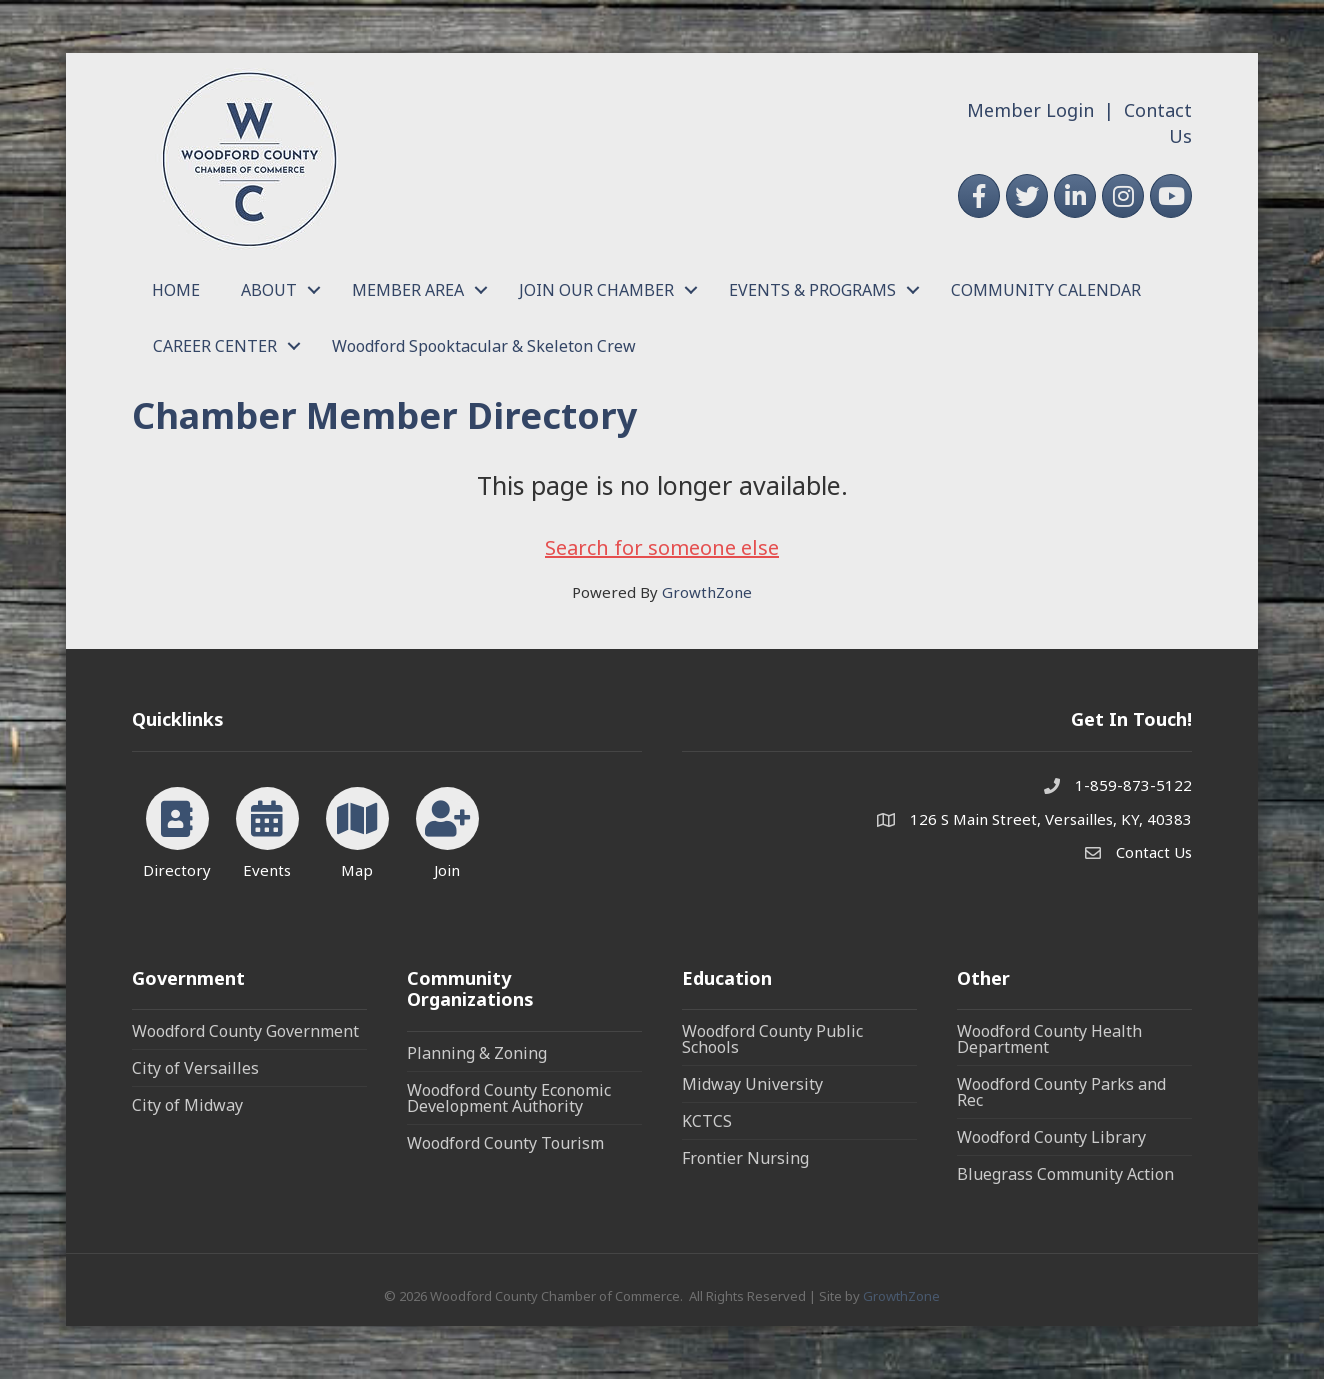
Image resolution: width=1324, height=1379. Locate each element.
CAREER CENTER (215, 346)
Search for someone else (662, 547)
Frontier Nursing (745, 1158)
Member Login (1030, 110)
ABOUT (269, 290)
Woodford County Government (245, 1031)
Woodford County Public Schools (772, 1039)
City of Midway (187, 1105)
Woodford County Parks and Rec (1061, 1092)
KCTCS (707, 1121)
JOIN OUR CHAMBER (596, 290)
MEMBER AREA (408, 290)
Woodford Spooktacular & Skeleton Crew (484, 346)
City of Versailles (195, 1068)
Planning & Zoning (477, 1053)
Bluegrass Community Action (1065, 1174)
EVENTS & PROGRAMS (812, 290)
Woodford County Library (1051, 1137)
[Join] (447, 829)
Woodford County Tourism (505, 1143)
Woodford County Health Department (1049, 1039)
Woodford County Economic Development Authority (509, 1098)
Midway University (752, 1084)
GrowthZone (707, 592)
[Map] (357, 829)
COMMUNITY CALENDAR (1046, 290)
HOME (176, 290)
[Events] (267, 829)
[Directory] (177, 829)
